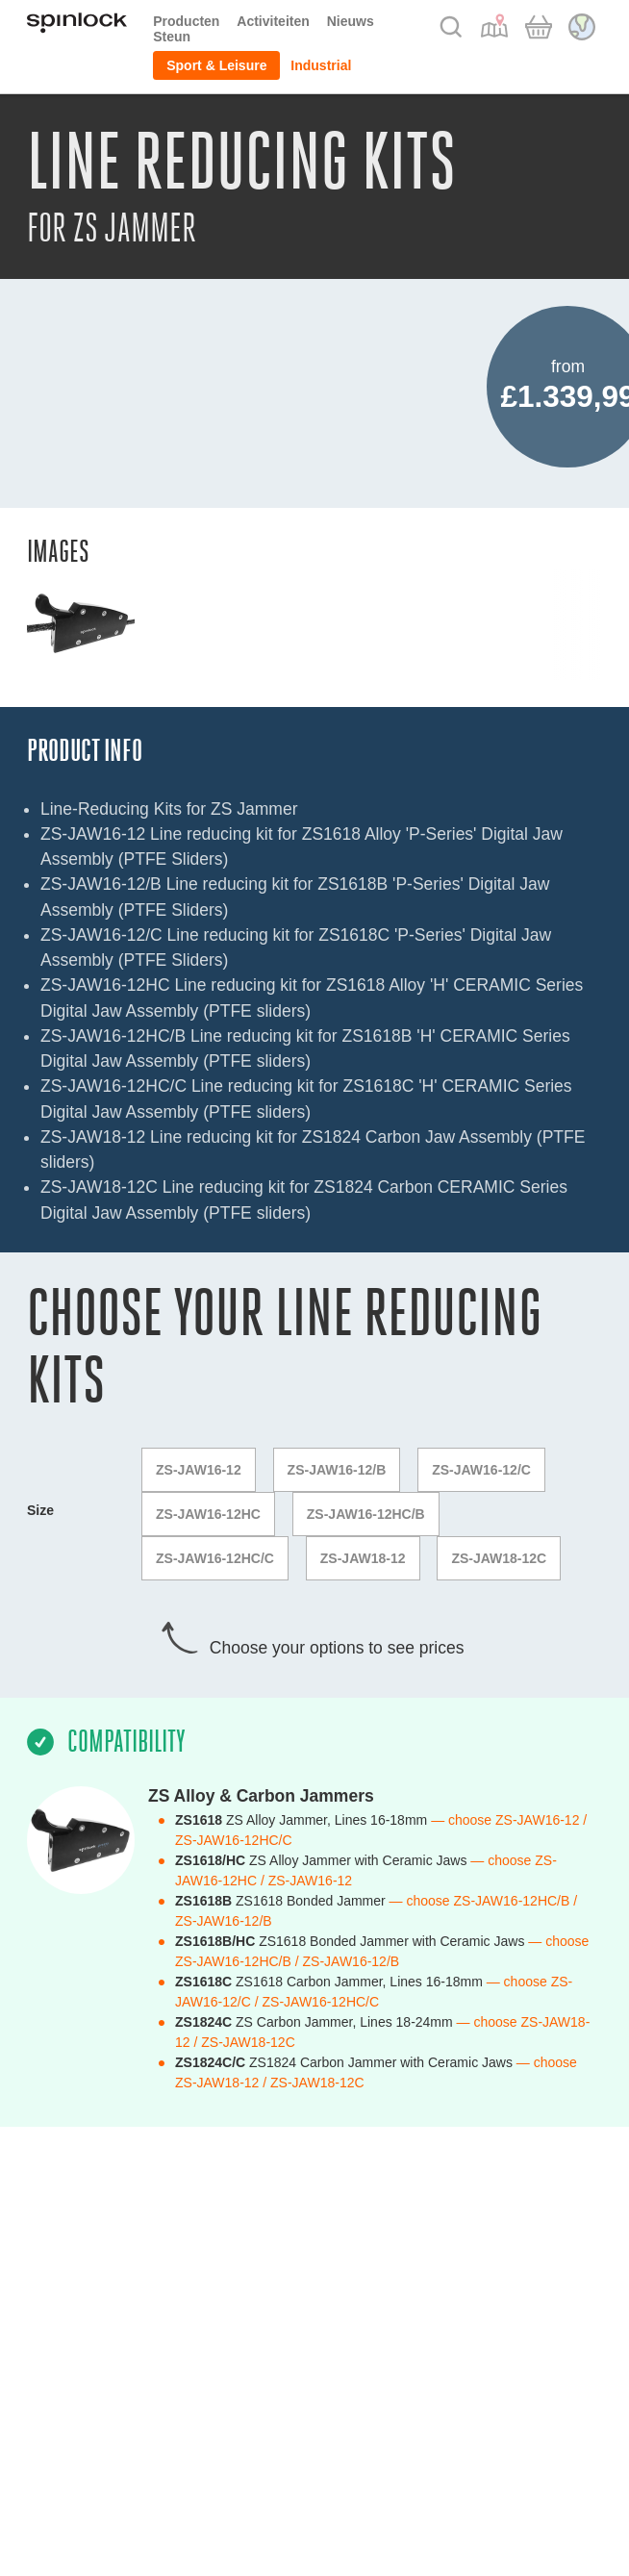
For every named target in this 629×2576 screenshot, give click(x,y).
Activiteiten (273, 21)
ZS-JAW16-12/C (481, 1469)
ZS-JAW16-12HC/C (215, 1558)
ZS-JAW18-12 (363, 1558)
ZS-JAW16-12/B (337, 1469)
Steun (171, 36)
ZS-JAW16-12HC (208, 1514)
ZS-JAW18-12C (498, 1558)
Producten (186, 21)
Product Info (84, 751)
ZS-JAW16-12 (198, 1469)
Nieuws (350, 21)
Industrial (320, 65)
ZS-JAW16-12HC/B (366, 1514)
